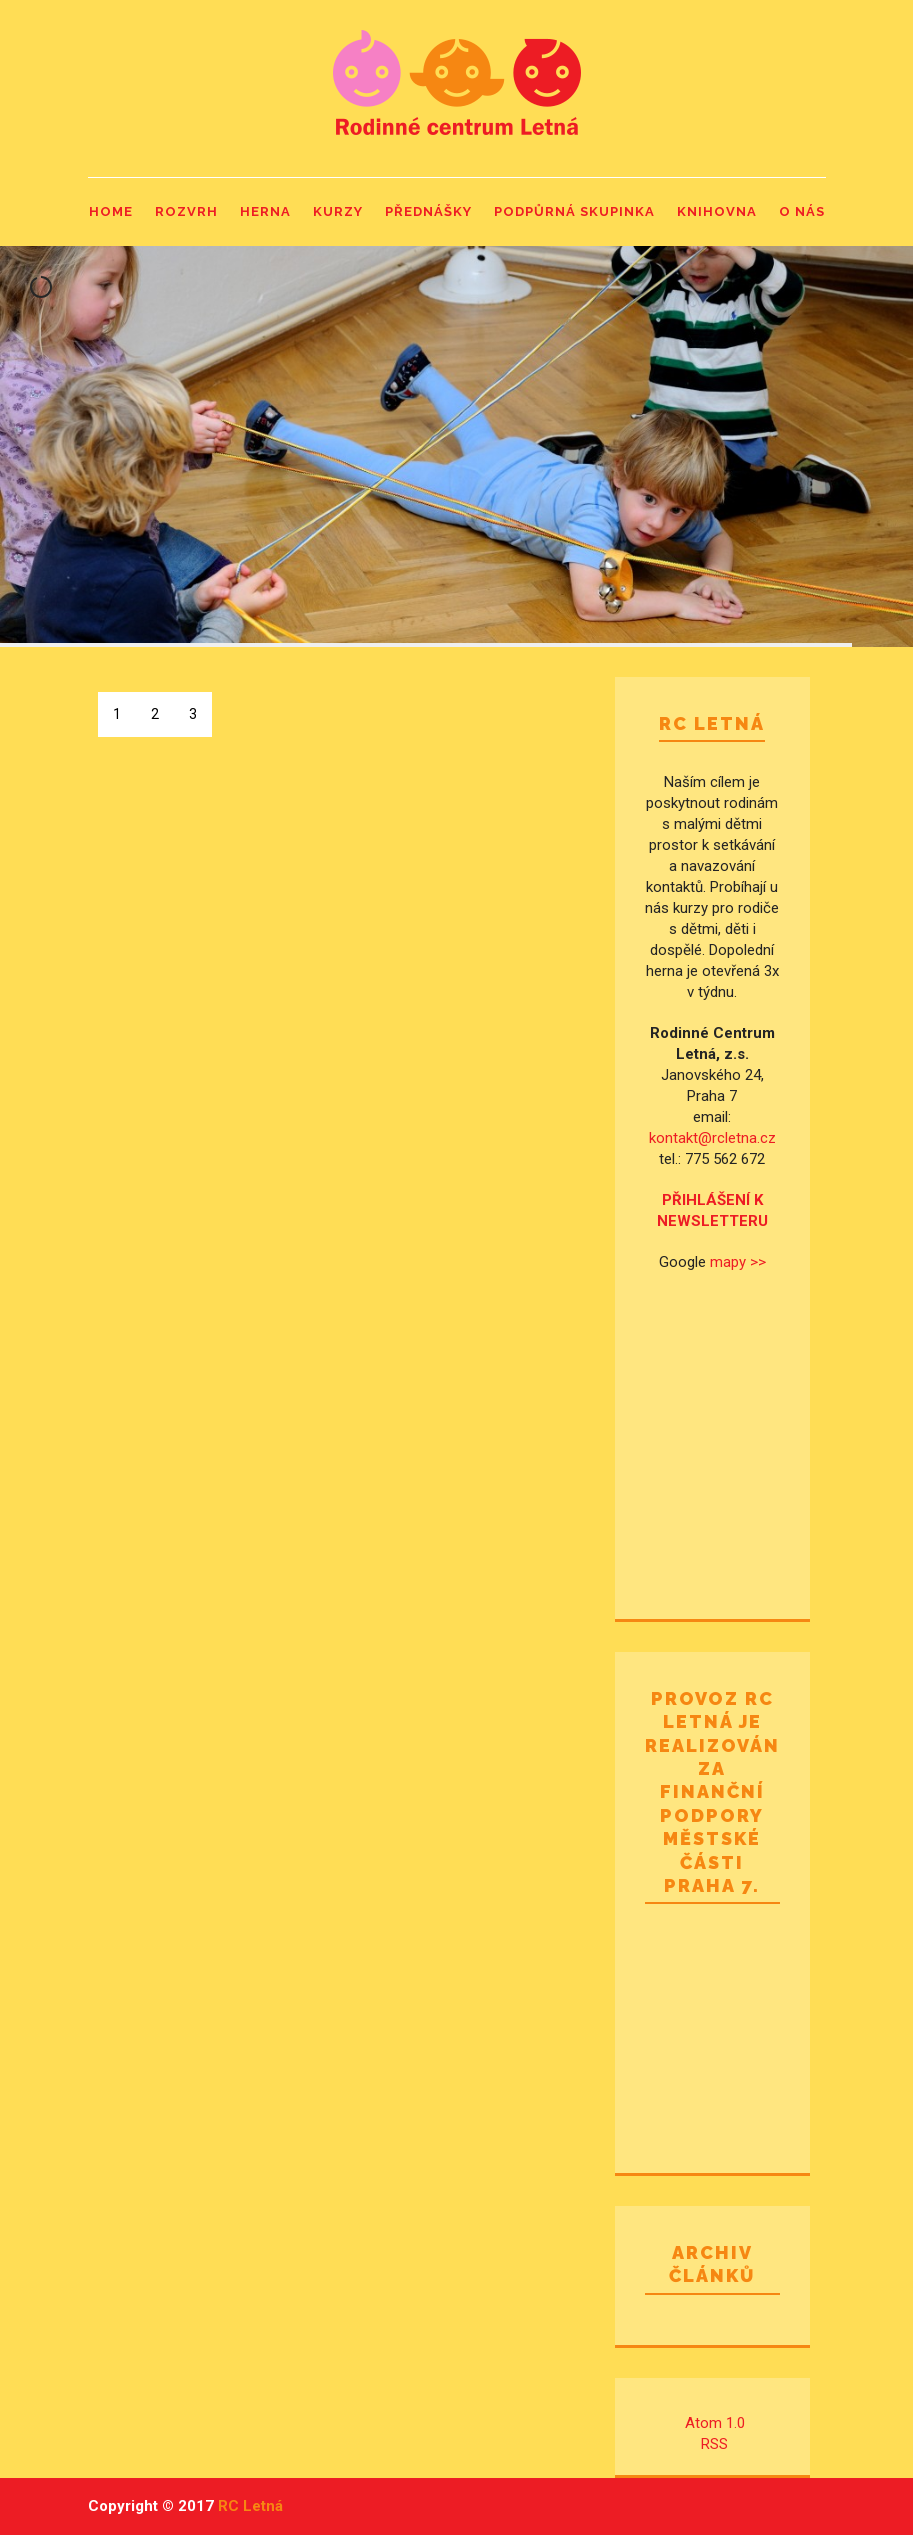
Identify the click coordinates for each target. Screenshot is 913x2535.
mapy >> (738, 1262)
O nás (802, 211)
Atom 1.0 (715, 2423)
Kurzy (338, 211)
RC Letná (250, 2506)
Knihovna (717, 211)
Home (111, 211)
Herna (265, 211)
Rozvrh (186, 211)
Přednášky (428, 211)
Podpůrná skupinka (574, 211)
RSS (714, 2444)
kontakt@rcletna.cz (712, 1138)
